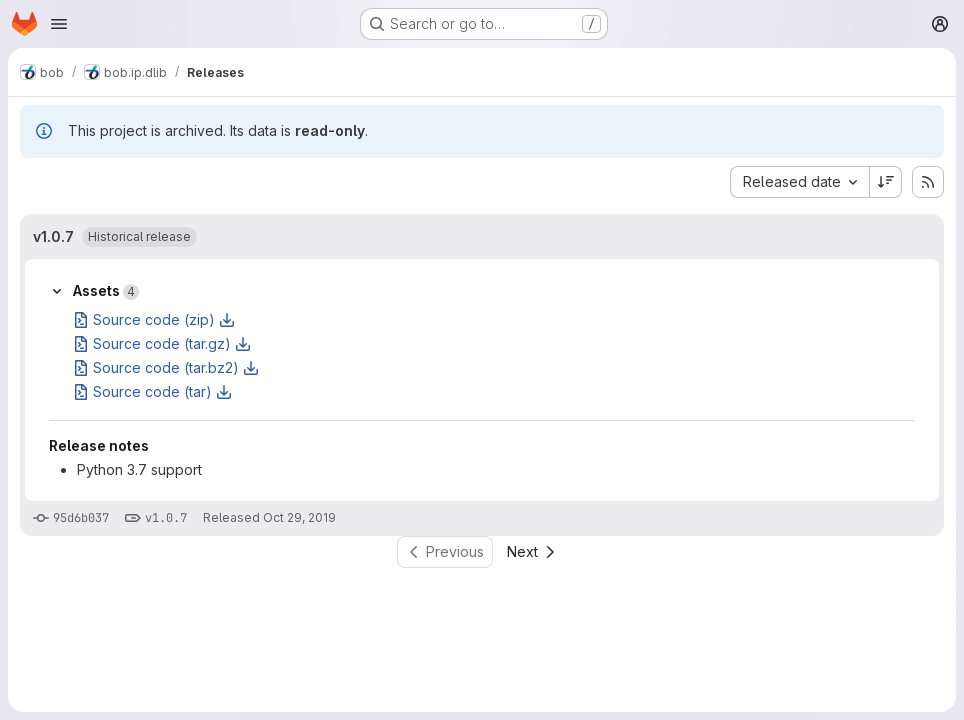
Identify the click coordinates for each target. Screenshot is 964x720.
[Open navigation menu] (59, 24)
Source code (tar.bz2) (166, 367)
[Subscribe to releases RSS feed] (928, 182)
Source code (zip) (154, 319)
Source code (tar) (152, 391)
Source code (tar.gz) (162, 343)
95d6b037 (81, 518)
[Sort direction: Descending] (886, 182)
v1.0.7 (53, 236)
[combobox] (799, 182)
